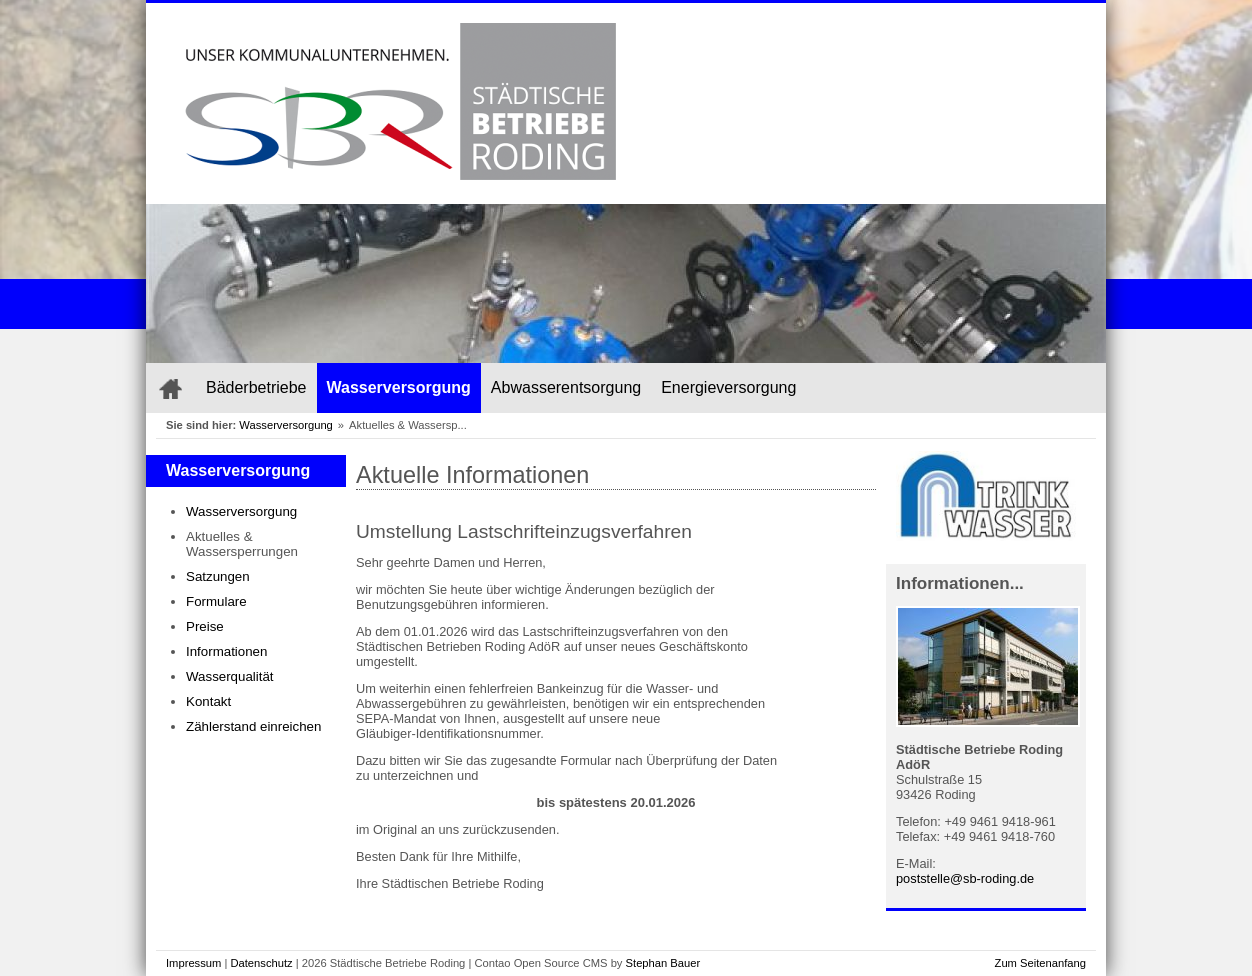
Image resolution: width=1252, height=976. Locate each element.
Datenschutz (261, 963)
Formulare (216, 601)
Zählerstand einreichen (253, 726)
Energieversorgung (728, 387)
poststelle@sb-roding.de (965, 878)
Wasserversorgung (399, 387)
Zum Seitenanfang (1040, 963)
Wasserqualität (230, 676)
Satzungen (218, 576)
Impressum (193, 963)
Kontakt (208, 701)
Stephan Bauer (663, 963)
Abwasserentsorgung (566, 387)
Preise (205, 626)
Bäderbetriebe (256, 387)
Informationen (226, 651)
